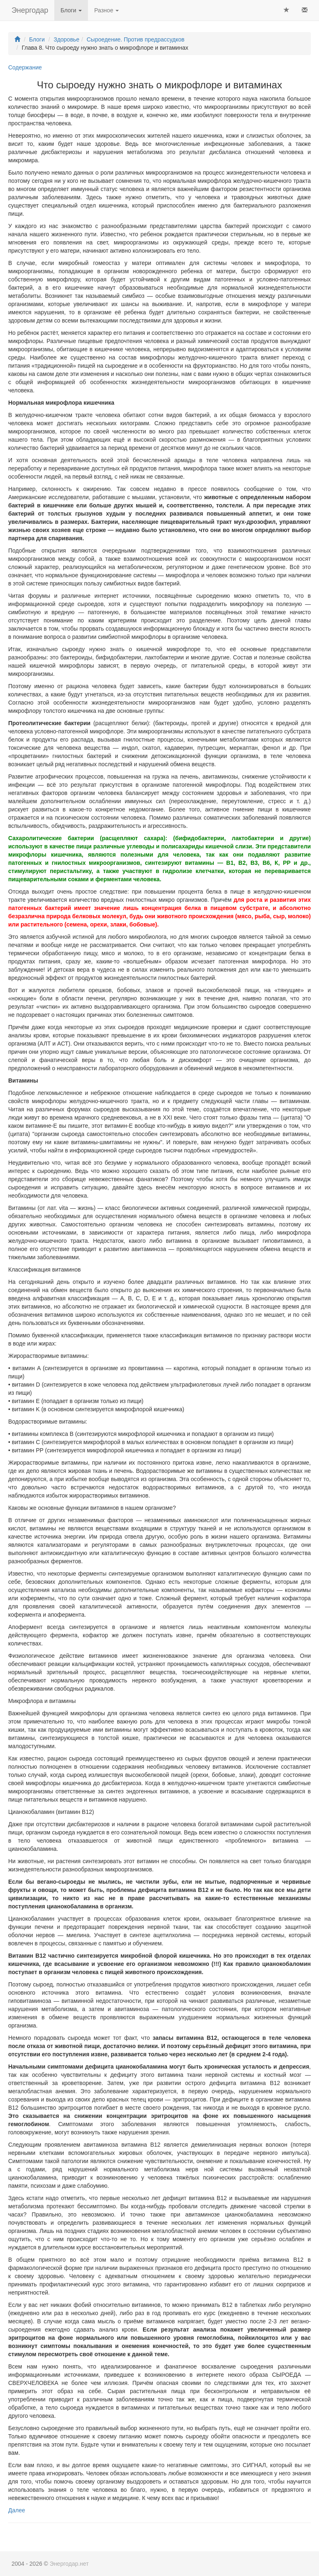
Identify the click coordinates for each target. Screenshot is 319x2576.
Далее (16, 2510)
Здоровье (66, 39)
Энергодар (30, 10)
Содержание (25, 67)
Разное (106, 10)
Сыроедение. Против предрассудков (136, 39)
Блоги (71, 10)
